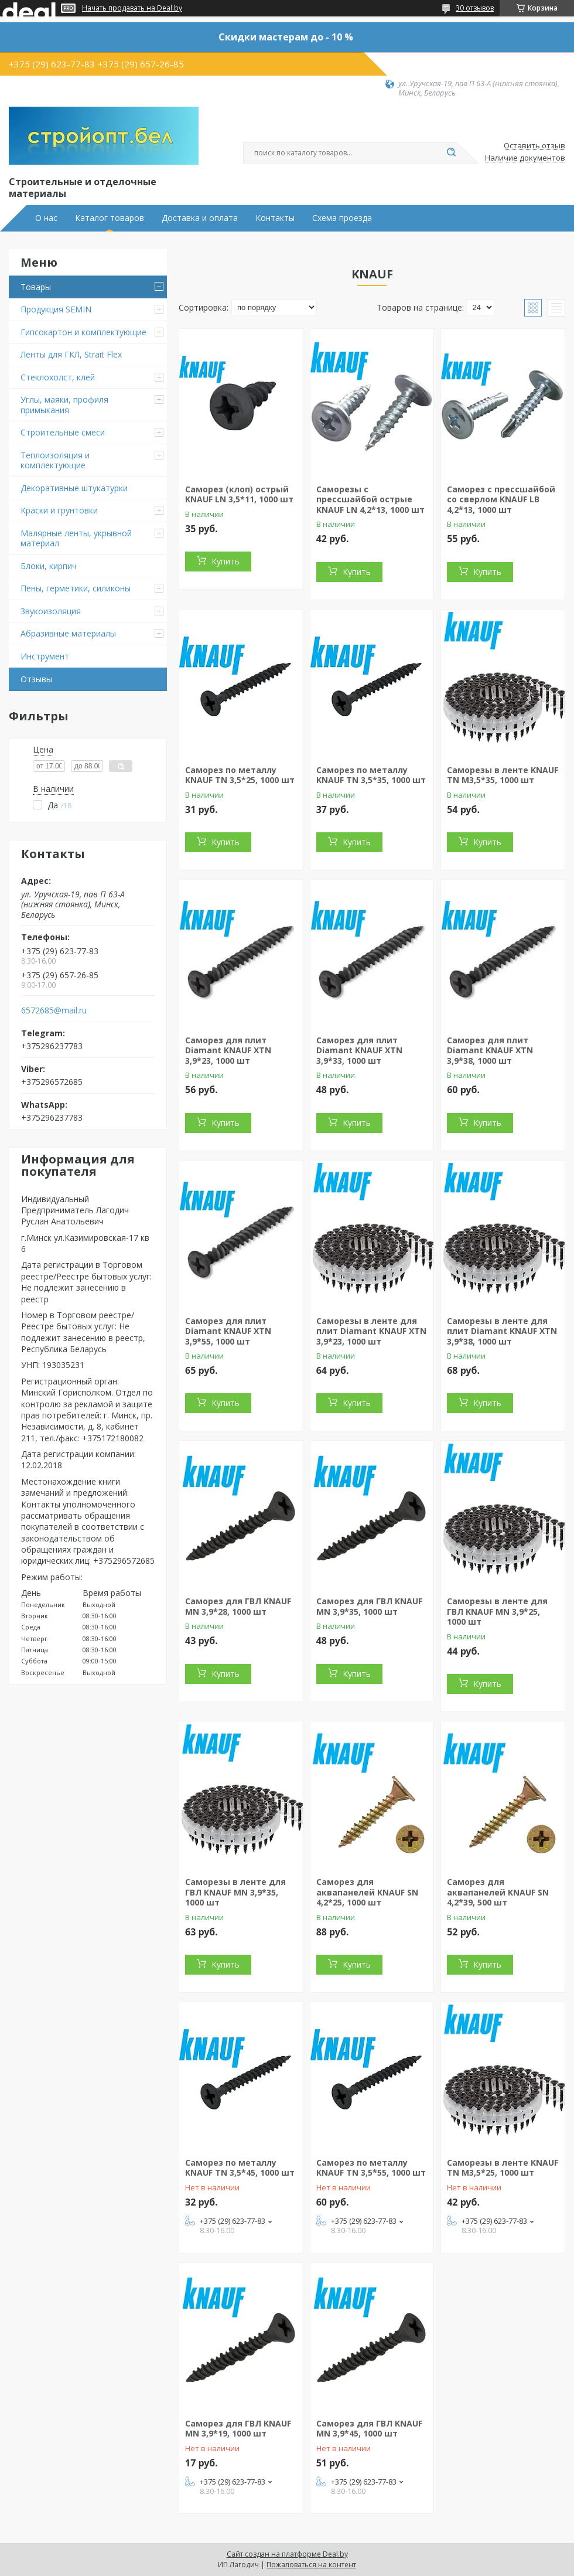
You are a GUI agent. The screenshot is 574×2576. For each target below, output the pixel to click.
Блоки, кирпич (48, 565)
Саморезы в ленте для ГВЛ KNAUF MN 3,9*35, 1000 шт (235, 1892)
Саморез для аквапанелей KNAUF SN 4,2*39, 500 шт (498, 1892)
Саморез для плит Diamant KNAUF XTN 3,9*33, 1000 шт (359, 1050)
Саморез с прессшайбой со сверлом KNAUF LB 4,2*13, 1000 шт (501, 499)
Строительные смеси (62, 432)
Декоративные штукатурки (74, 488)
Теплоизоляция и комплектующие (55, 460)
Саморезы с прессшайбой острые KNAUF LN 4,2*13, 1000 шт (370, 499)
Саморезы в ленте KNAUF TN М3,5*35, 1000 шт (502, 775)
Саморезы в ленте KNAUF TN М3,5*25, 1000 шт (502, 2168)
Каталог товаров (109, 218)
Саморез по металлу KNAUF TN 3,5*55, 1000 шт (371, 2168)
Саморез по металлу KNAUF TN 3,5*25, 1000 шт (240, 775)
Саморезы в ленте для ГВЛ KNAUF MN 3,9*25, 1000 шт (497, 1611)
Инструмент (44, 656)
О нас (46, 218)
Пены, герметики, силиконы (75, 588)
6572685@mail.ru (54, 1010)
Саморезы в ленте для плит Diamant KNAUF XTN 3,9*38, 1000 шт (502, 1331)
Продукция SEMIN (55, 309)
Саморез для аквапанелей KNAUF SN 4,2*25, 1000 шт (367, 1892)
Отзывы (36, 679)
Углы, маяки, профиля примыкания (64, 405)
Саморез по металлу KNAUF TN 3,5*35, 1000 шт (371, 775)
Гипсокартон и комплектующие (83, 332)
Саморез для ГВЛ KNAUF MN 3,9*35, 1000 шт (369, 1606)
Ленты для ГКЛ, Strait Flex (71, 354)
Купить (225, 561)
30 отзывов (475, 8)
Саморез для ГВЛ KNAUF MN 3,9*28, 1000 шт (238, 1606)
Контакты (275, 218)
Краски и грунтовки (59, 510)
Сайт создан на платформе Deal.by (287, 2554)
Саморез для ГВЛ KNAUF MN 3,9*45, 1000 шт (369, 2428)
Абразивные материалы (68, 633)
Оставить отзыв (534, 146)
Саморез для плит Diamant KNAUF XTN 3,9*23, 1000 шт (228, 1050)
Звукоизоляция (50, 611)
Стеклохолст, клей (57, 377)
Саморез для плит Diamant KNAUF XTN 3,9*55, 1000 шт (228, 1331)
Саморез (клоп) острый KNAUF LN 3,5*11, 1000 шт (239, 494)
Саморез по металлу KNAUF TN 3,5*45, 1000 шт (240, 2168)
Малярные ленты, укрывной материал (76, 538)
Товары (35, 286)
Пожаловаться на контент (311, 2565)
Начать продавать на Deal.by (132, 8)
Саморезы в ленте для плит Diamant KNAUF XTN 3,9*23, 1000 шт (371, 1331)
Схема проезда (342, 218)
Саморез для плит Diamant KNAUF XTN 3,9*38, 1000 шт (490, 1050)
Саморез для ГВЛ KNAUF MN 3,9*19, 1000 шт (238, 2428)
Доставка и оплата (200, 218)
